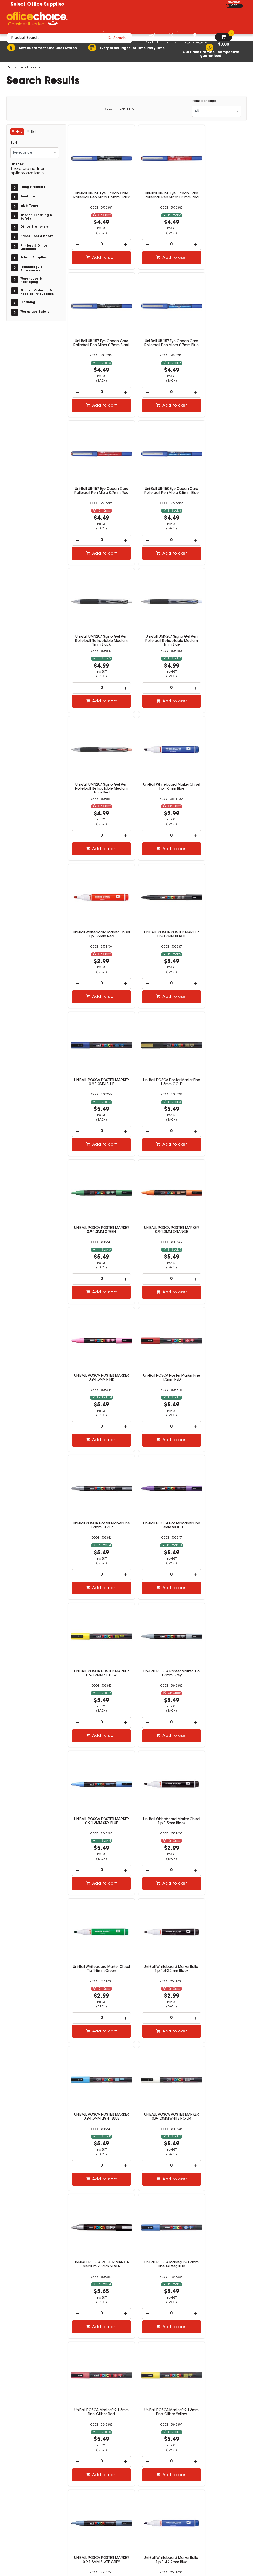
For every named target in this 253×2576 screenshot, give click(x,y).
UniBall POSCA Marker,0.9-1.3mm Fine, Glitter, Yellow (156, 1621)
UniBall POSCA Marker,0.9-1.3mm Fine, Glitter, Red (96, 1621)
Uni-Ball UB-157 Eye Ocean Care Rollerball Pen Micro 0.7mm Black (217, 192)
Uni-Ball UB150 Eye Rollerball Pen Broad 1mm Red (216, 1907)
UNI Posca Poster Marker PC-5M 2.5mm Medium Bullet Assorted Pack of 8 (156, 2339)
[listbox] (216, 111)
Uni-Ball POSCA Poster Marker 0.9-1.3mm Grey (96, 1192)
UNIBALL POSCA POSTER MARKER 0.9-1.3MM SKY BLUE (156, 1192)
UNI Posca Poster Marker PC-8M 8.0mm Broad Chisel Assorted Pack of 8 (216, 2339)
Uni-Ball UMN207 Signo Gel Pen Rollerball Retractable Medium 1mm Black (96, 478)
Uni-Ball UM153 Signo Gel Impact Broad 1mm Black (96, 2051)
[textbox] (97, 19)
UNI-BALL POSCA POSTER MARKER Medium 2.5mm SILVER (156, 1480)
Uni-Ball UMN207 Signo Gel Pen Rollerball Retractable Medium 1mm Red (216, 478)
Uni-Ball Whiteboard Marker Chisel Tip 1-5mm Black (216, 1192)
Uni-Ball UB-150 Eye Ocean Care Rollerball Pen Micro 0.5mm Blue (217, 335)
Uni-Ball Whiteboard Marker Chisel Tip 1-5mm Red (156, 619)
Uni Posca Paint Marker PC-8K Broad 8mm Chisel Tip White (96, 2337)
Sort (13, 142)
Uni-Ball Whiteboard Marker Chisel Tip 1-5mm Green (96, 1335)
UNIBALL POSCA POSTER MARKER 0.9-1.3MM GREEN (216, 763)
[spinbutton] (96, 239)
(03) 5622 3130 (191, 2489)
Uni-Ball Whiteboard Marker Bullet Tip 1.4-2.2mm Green (156, 1764)
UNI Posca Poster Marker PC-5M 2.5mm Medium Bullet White (156, 2196)
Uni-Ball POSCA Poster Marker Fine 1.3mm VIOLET (156, 1049)
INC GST (233, 6)
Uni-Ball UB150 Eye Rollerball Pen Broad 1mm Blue (156, 1907)
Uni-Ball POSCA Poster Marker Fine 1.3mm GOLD (156, 763)
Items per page (204, 101)
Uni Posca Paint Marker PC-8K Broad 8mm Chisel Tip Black (216, 2194)
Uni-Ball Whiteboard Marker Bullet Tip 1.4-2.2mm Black (156, 1335)
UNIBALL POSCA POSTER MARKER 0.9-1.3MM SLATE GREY (217, 1623)
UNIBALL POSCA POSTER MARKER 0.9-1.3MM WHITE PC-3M (96, 1480)
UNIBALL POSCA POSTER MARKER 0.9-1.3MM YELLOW (216, 1049)
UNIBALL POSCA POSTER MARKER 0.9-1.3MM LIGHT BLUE (216, 1335)
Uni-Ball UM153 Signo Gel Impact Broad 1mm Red (217, 2051)
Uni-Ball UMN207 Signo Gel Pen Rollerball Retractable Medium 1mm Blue (156, 478)
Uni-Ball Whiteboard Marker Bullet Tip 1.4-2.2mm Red (216, 1764)
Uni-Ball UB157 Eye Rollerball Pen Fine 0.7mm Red (96, 1907)
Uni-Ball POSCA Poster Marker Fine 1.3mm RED (216, 906)
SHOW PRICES (234, 2)
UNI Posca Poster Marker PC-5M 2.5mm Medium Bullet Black (96, 2196)
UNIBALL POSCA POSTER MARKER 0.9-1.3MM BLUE (96, 763)
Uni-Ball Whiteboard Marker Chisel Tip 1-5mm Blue (96, 619)
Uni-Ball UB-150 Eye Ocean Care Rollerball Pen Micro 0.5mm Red (157, 192)
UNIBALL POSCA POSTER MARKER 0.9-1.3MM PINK (156, 906)
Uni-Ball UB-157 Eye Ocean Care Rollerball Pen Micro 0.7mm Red (157, 335)
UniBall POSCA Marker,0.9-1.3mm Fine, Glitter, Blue (216, 1478)
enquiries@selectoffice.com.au (203, 2494)
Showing (119, 109)
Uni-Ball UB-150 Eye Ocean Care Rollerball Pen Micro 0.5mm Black (96, 192)
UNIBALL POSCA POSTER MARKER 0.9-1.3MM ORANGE (96, 906)
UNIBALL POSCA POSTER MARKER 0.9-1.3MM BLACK (216, 619)
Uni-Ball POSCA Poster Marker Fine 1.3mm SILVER (96, 1049)
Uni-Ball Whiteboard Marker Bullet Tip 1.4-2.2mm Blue (96, 1764)
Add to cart (99, 253)
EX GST (227, 5)
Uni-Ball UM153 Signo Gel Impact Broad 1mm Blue (157, 2051)
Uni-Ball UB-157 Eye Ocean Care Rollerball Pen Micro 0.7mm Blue (96, 335)
